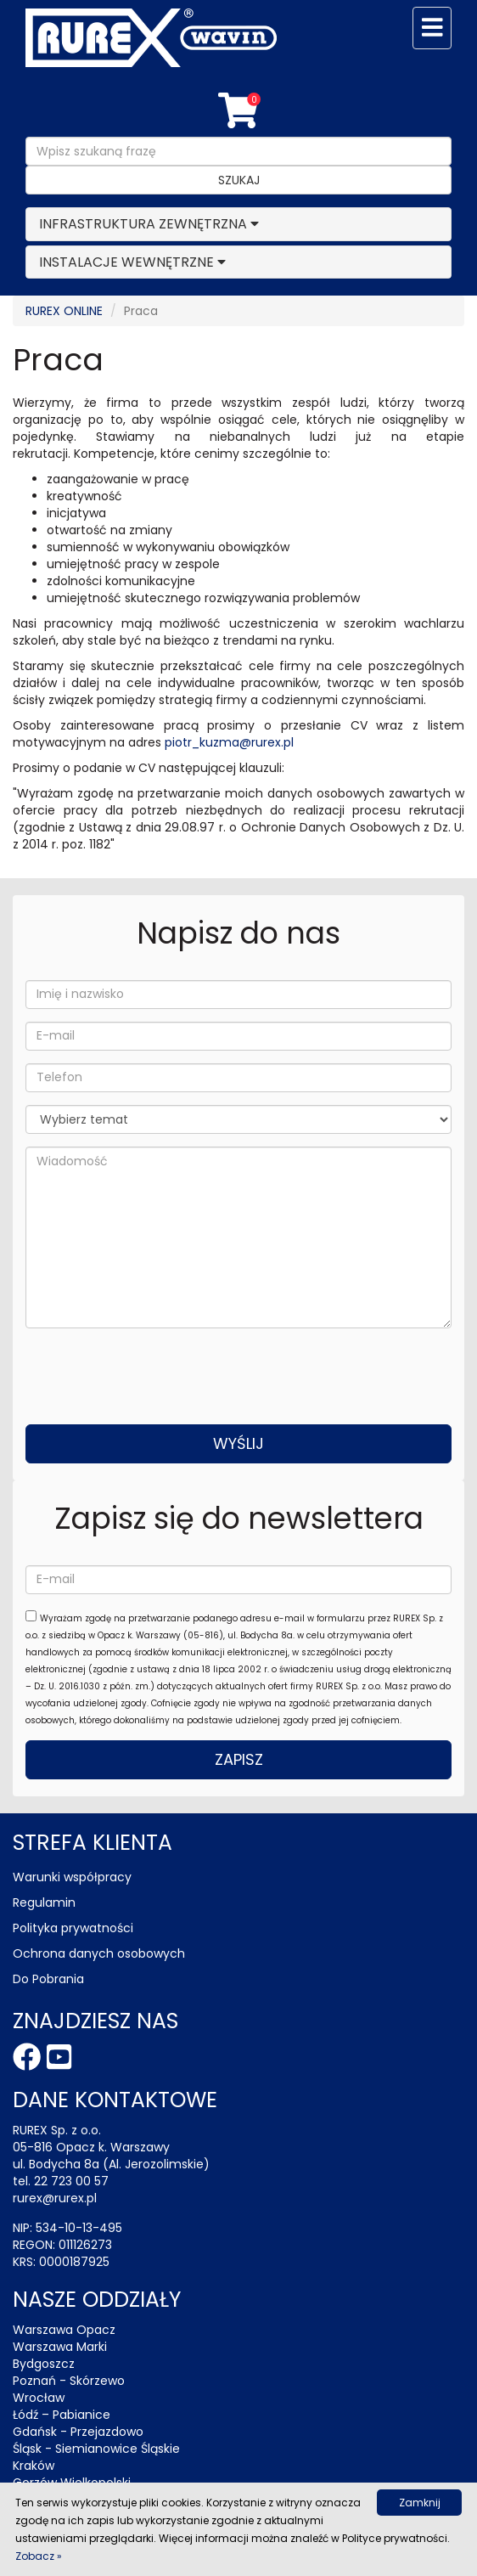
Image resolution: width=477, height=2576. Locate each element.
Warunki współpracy (72, 1877)
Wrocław (39, 2397)
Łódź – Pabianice (61, 2414)
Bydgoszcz (44, 2363)
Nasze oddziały (97, 2299)
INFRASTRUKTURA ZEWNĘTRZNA (143, 224)
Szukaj (239, 180)
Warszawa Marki (60, 2346)
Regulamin (44, 1902)
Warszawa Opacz (64, 2329)
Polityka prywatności (73, 1927)
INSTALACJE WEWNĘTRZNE (126, 262)
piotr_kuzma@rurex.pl (229, 742)
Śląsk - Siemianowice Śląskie (96, 2448)
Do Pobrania (48, 1978)
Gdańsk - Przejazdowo (78, 2431)
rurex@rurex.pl (55, 2198)
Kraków (33, 2465)
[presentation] (154, 1374)
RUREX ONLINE (64, 310)
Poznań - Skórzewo (69, 2380)
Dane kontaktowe (115, 2100)
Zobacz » (38, 2556)
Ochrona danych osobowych (99, 1953)
